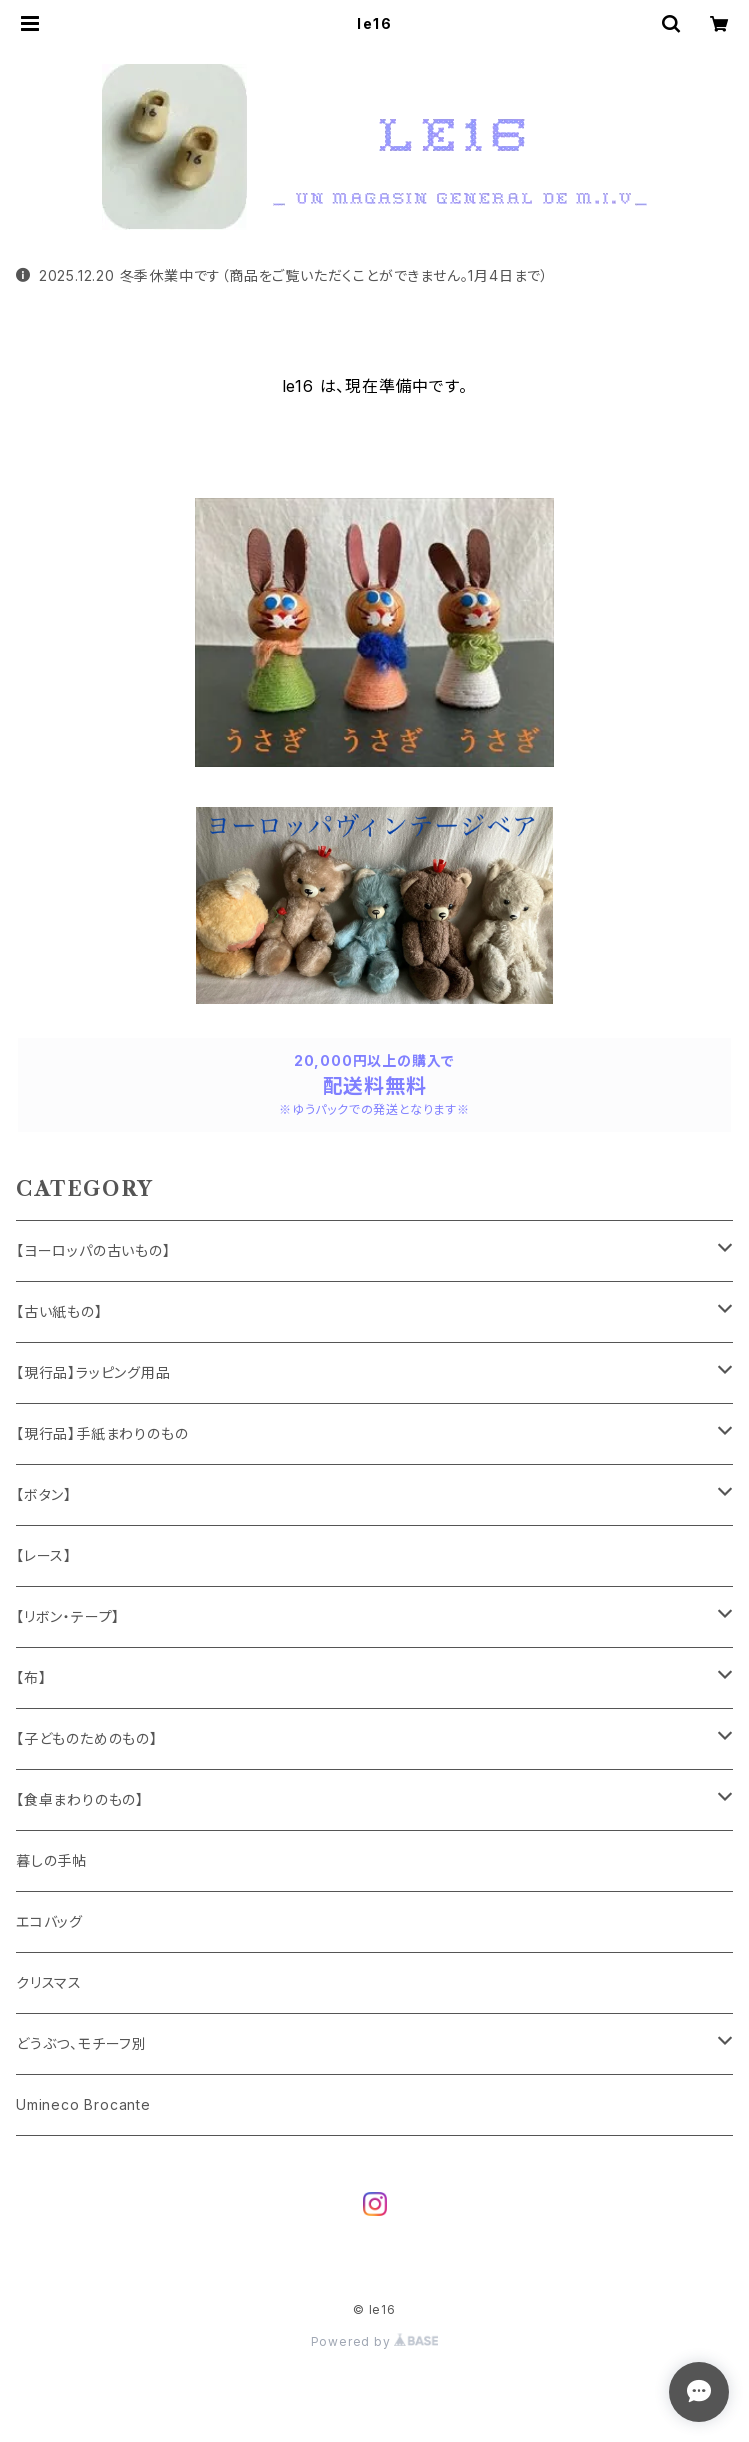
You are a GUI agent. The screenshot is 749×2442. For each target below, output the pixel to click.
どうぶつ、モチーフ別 (81, 2043)
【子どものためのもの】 (87, 1738)
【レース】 (44, 1555)
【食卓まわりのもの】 (80, 1799)
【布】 (31, 1677)
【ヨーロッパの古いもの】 (93, 1250)
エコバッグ (49, 1921)
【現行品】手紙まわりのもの (102, 1433)
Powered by (375, 2341)
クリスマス (49, 1982)
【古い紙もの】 (59, 1311)
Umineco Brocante (83, 2104)
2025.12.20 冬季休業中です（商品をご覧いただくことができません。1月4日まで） (282, 275)
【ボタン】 (44, 1494)
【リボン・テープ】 (68, 1616)
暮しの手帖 (51, 1860)
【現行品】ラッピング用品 (93, 1372)
